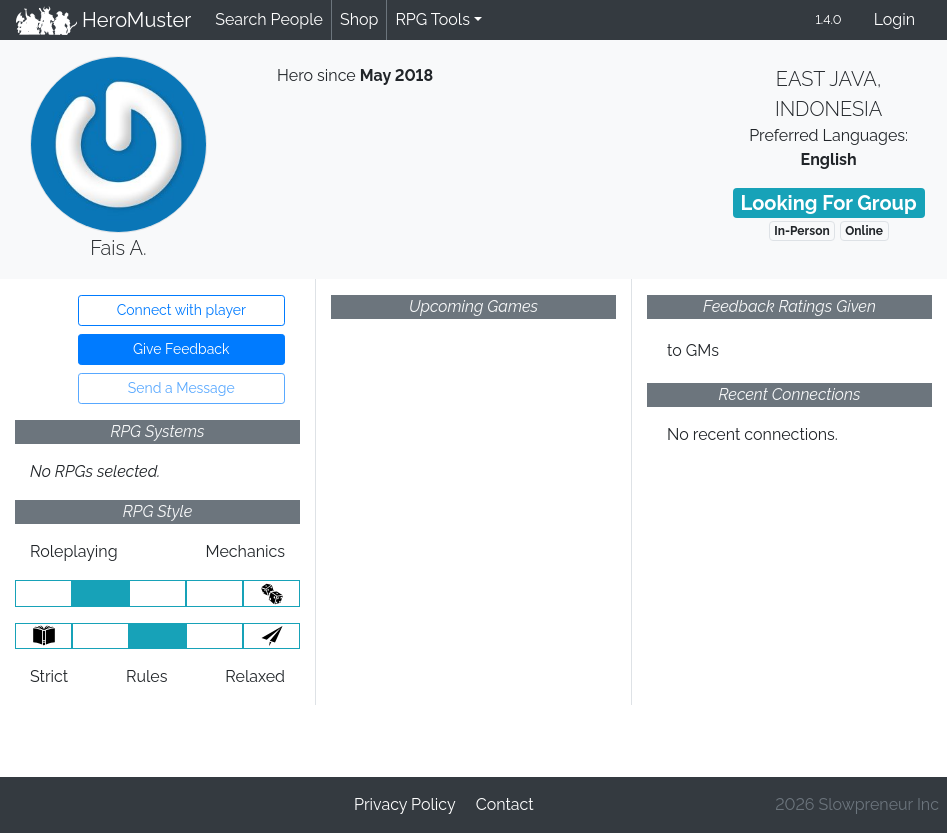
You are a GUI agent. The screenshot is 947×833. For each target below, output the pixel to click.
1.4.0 (828, 19)
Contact (505, 804)
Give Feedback (181, 349)
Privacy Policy (405, 804)
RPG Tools (432, 19)
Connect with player (181, 310)
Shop (359, 19)
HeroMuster (103, 20)
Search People (269, 19)
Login (894, 19)
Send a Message (181, 388)
